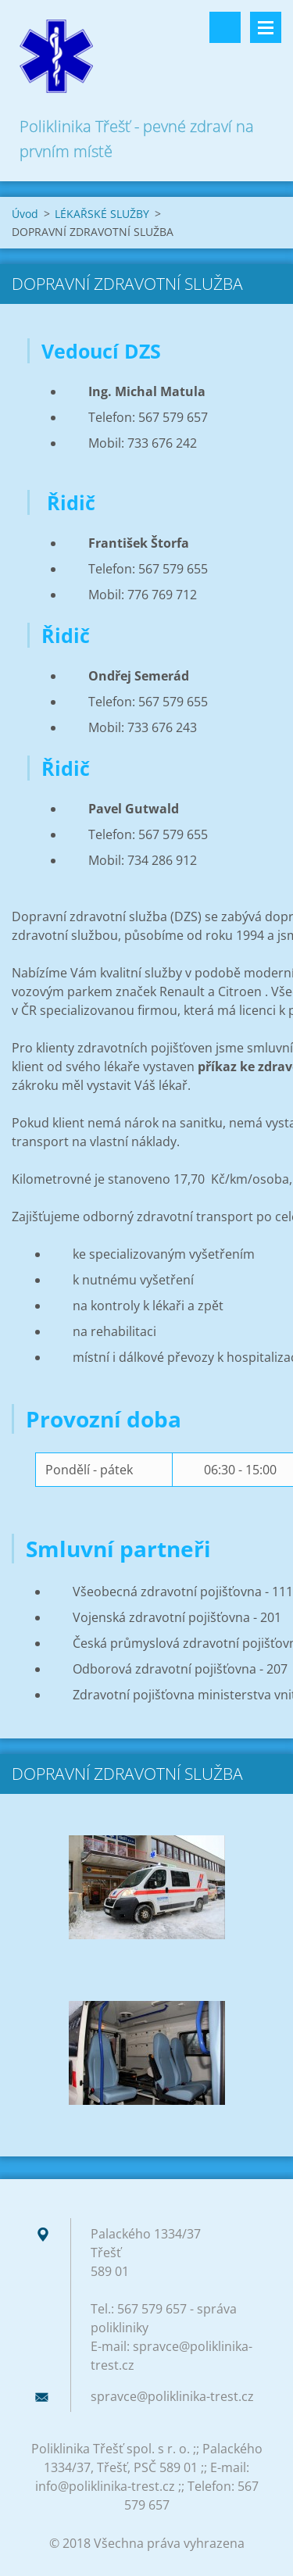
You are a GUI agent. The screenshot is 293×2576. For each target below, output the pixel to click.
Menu (265, 27)
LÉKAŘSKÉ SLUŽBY (102, 213)
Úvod (25, 213)
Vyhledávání (225, 27)
